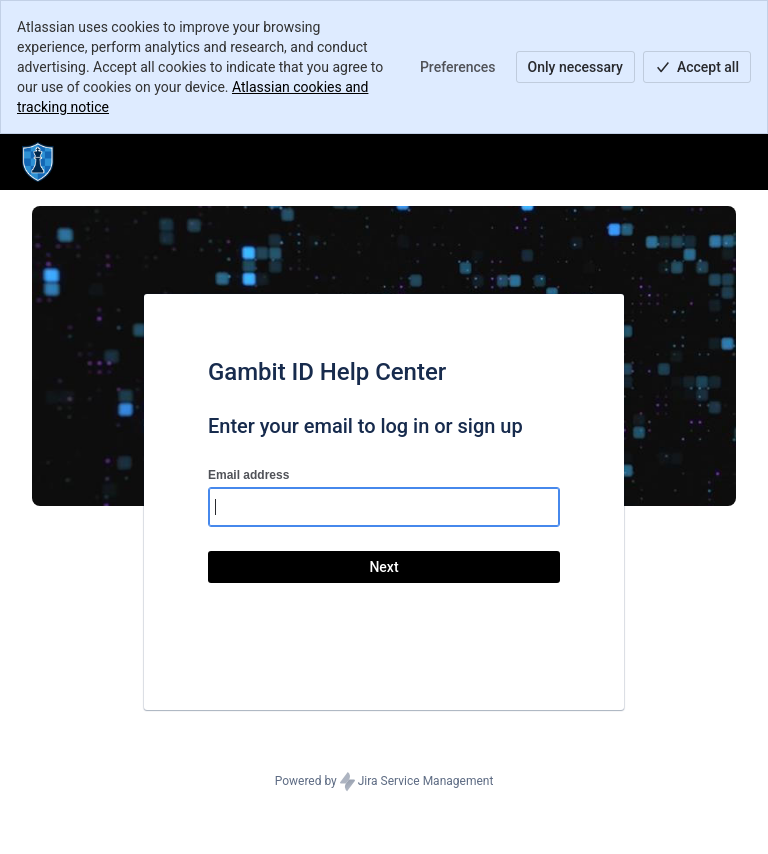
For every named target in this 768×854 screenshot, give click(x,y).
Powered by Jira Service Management (384, 782)
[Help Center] (38, 162)
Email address (248, 475)
